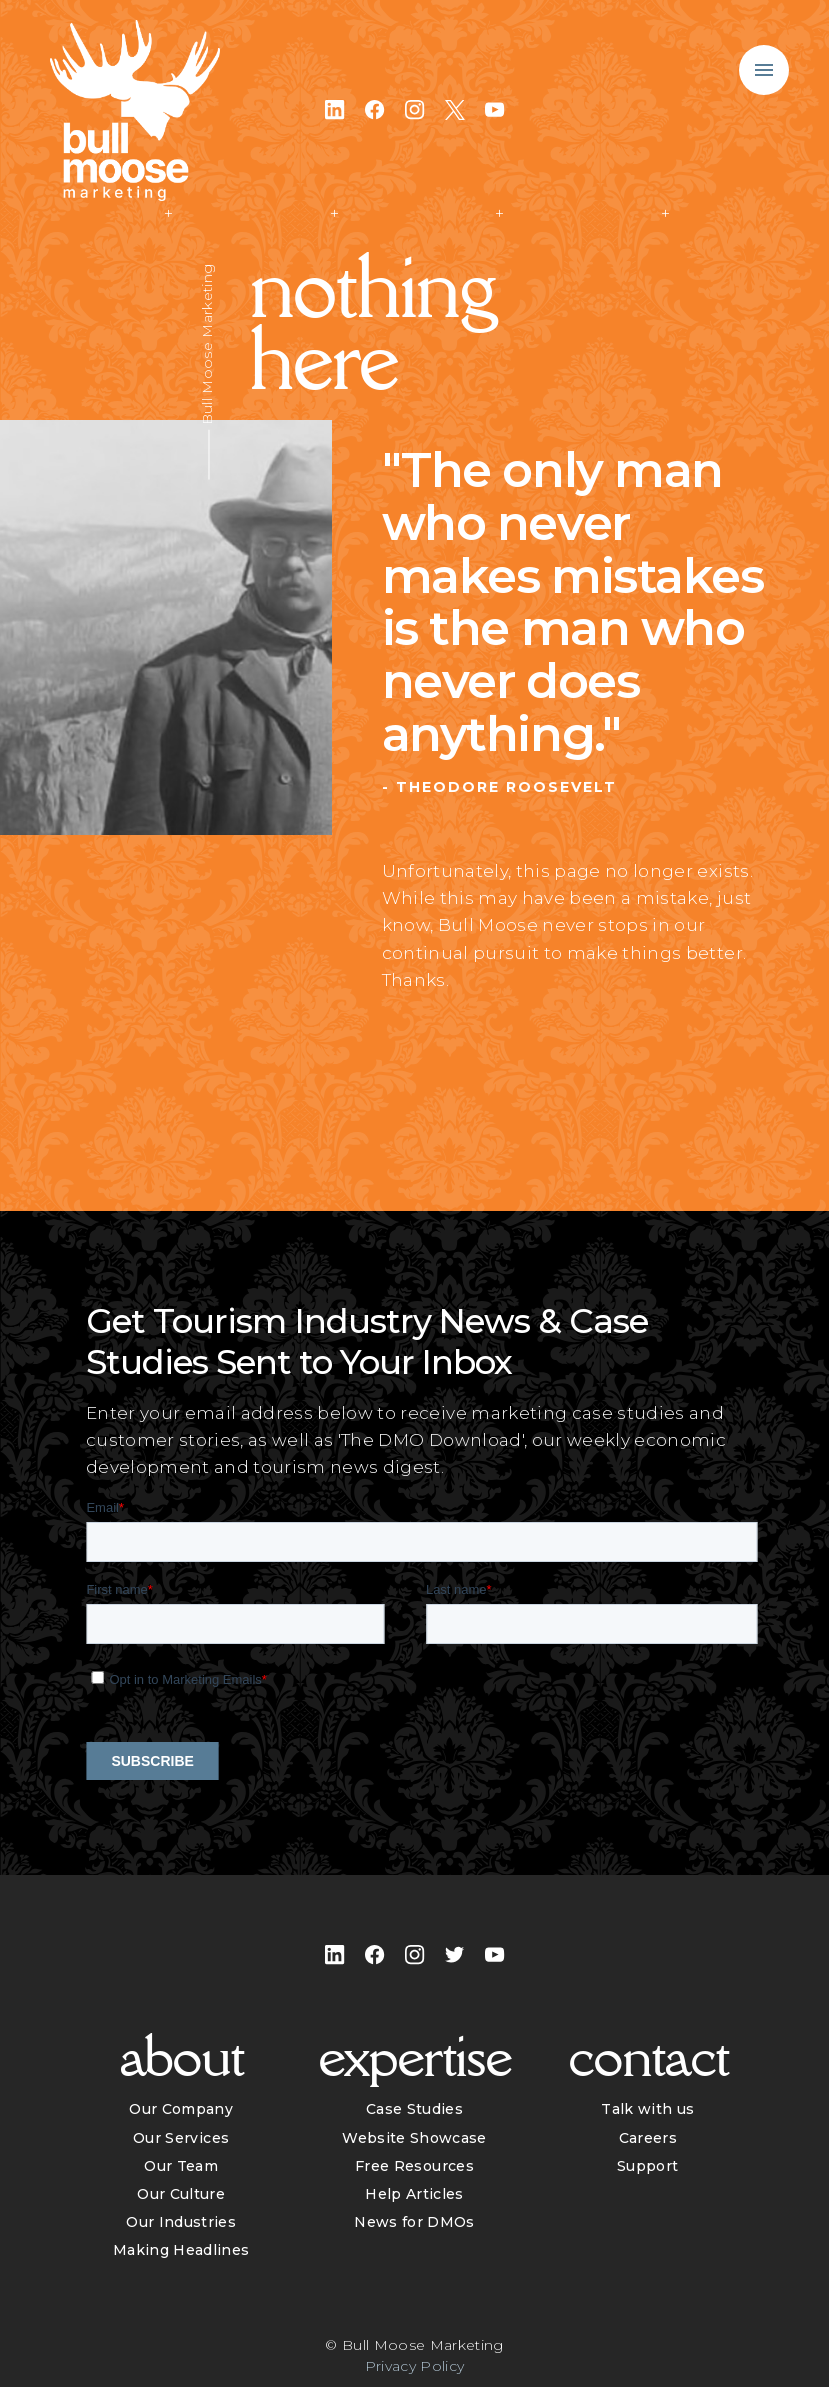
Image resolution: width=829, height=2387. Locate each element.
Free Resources (414, 2166)
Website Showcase (414, 2138)
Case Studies (414, 2109)
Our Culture (181, 2194)
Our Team (181, 2166)
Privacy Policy (415, 2366)
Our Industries (181, 2222)
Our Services (181, 2138)
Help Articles (414, 2194)
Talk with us (647, 2109)
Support (647, 2166)
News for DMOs (414, 2222)
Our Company (181, 2109)
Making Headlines (181, 2250)
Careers (648, 2138)
